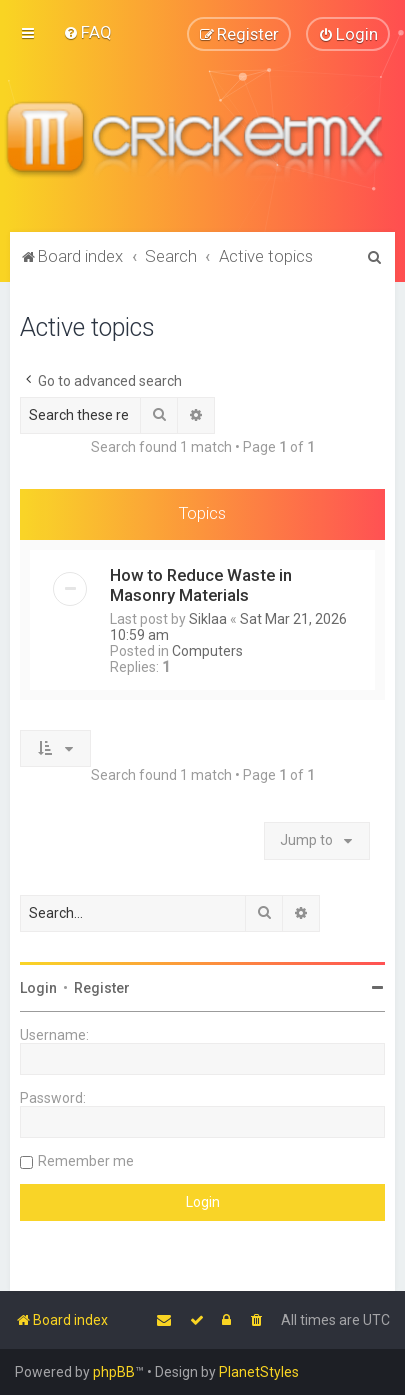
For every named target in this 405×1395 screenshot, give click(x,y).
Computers (207, 650)
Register (102, 987)
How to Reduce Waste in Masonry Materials (201, 584)
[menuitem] (87, 32)
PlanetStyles (259, 1372)
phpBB (114, 1372)
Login (38, 987)
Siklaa (208, 618)
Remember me (86, 1160)
